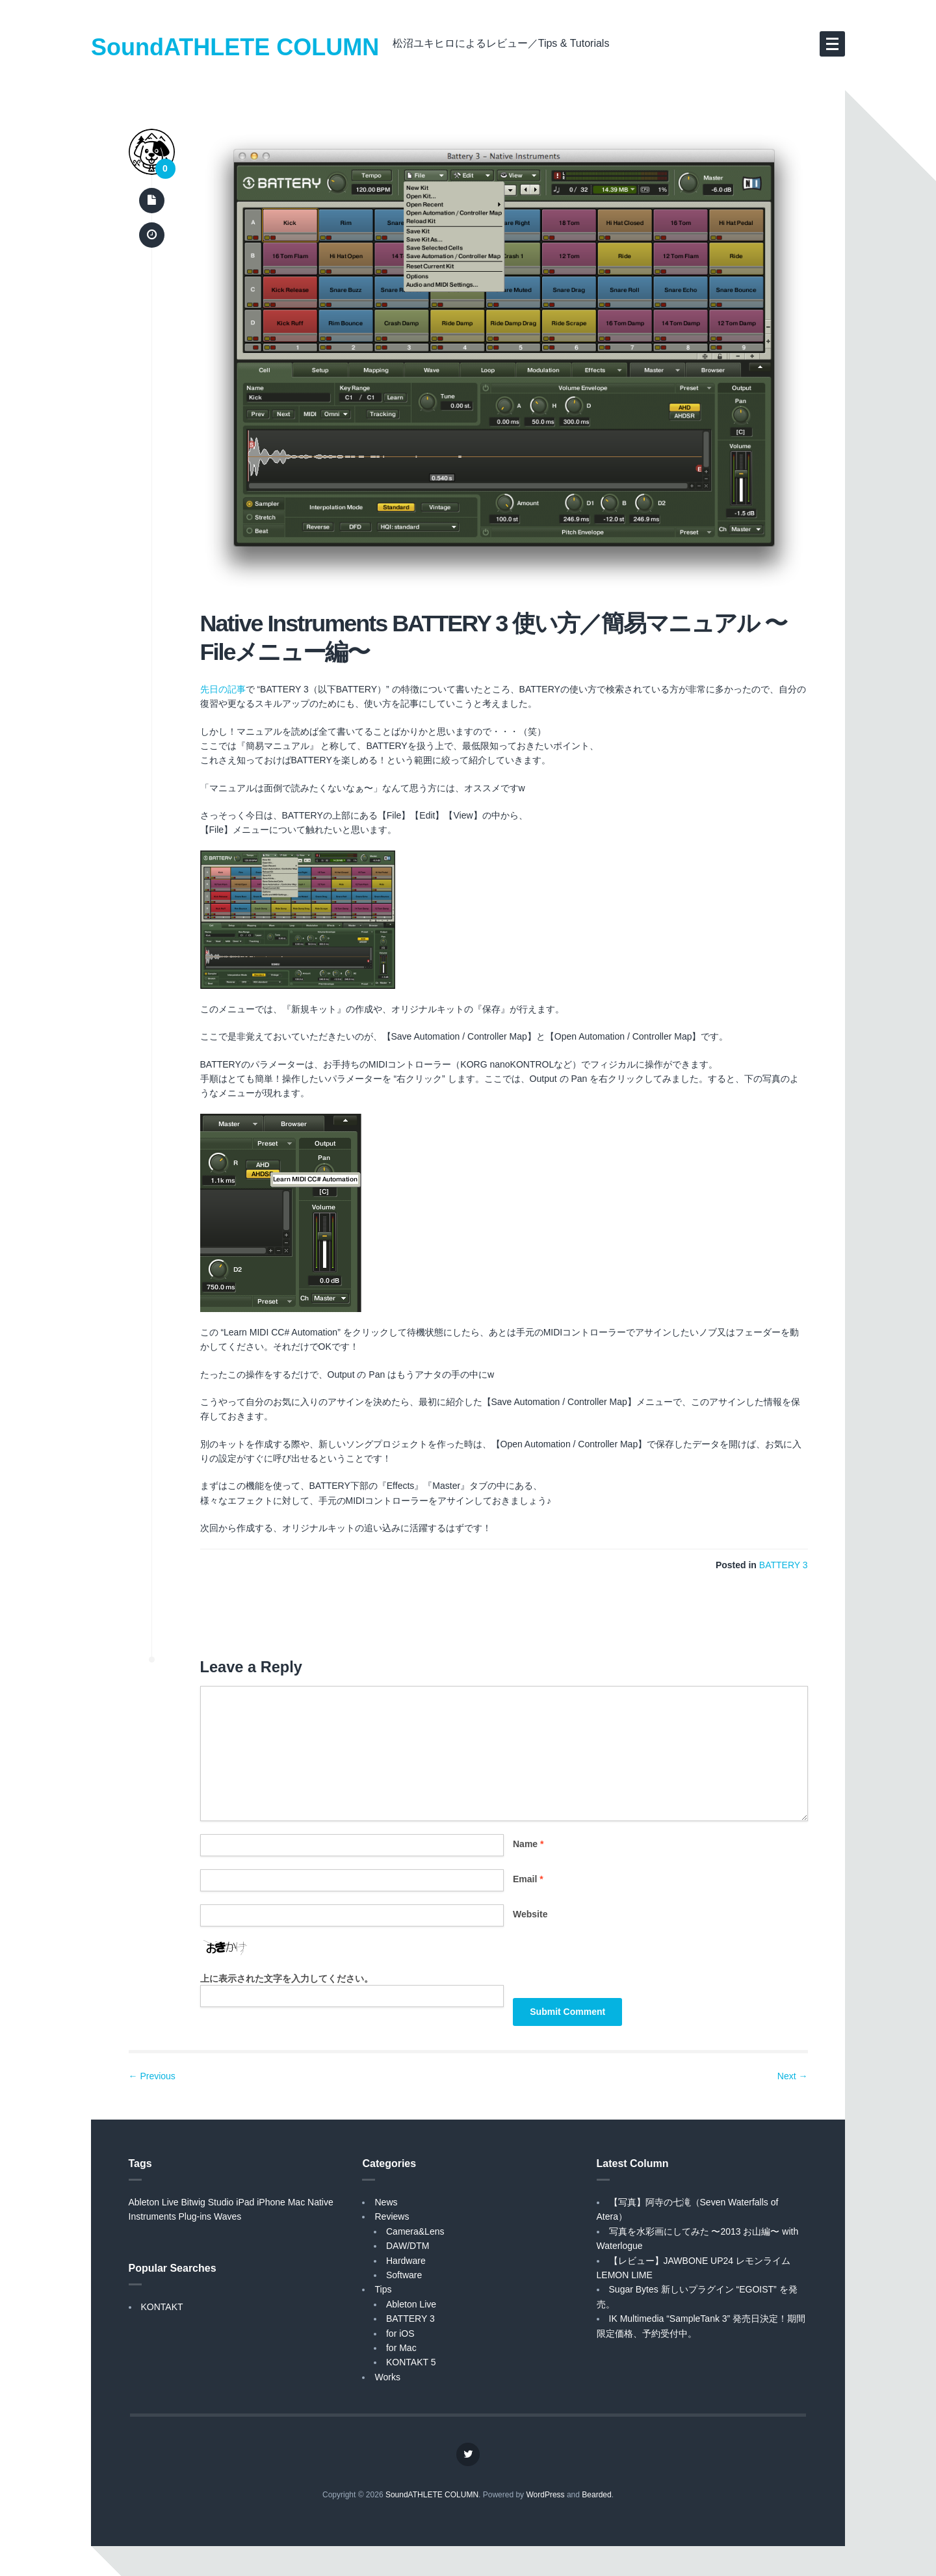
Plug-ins (195, 2216)
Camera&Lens (415, 2231)
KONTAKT (162, 2307)
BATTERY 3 (783, 1565)
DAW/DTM (407, 2246)
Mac (296, 2202)
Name (528, 1844)
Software (404, 2275)
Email (528, 1879)
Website (530, 1914)
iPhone (271, 2202)
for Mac (401, 2348)
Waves (227, 2216)
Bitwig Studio (207, 2202)
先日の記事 (223, 689)
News (385, 2202)
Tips (382, 2289)
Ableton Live (154, 2202)
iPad (245, 2202)
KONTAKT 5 (411, 2362)
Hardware (406, 2260)
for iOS (400, 2333)
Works (387, 2377)
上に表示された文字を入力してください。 (286, 1978)
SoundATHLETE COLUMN (235, 47)
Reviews (391, 2216)
